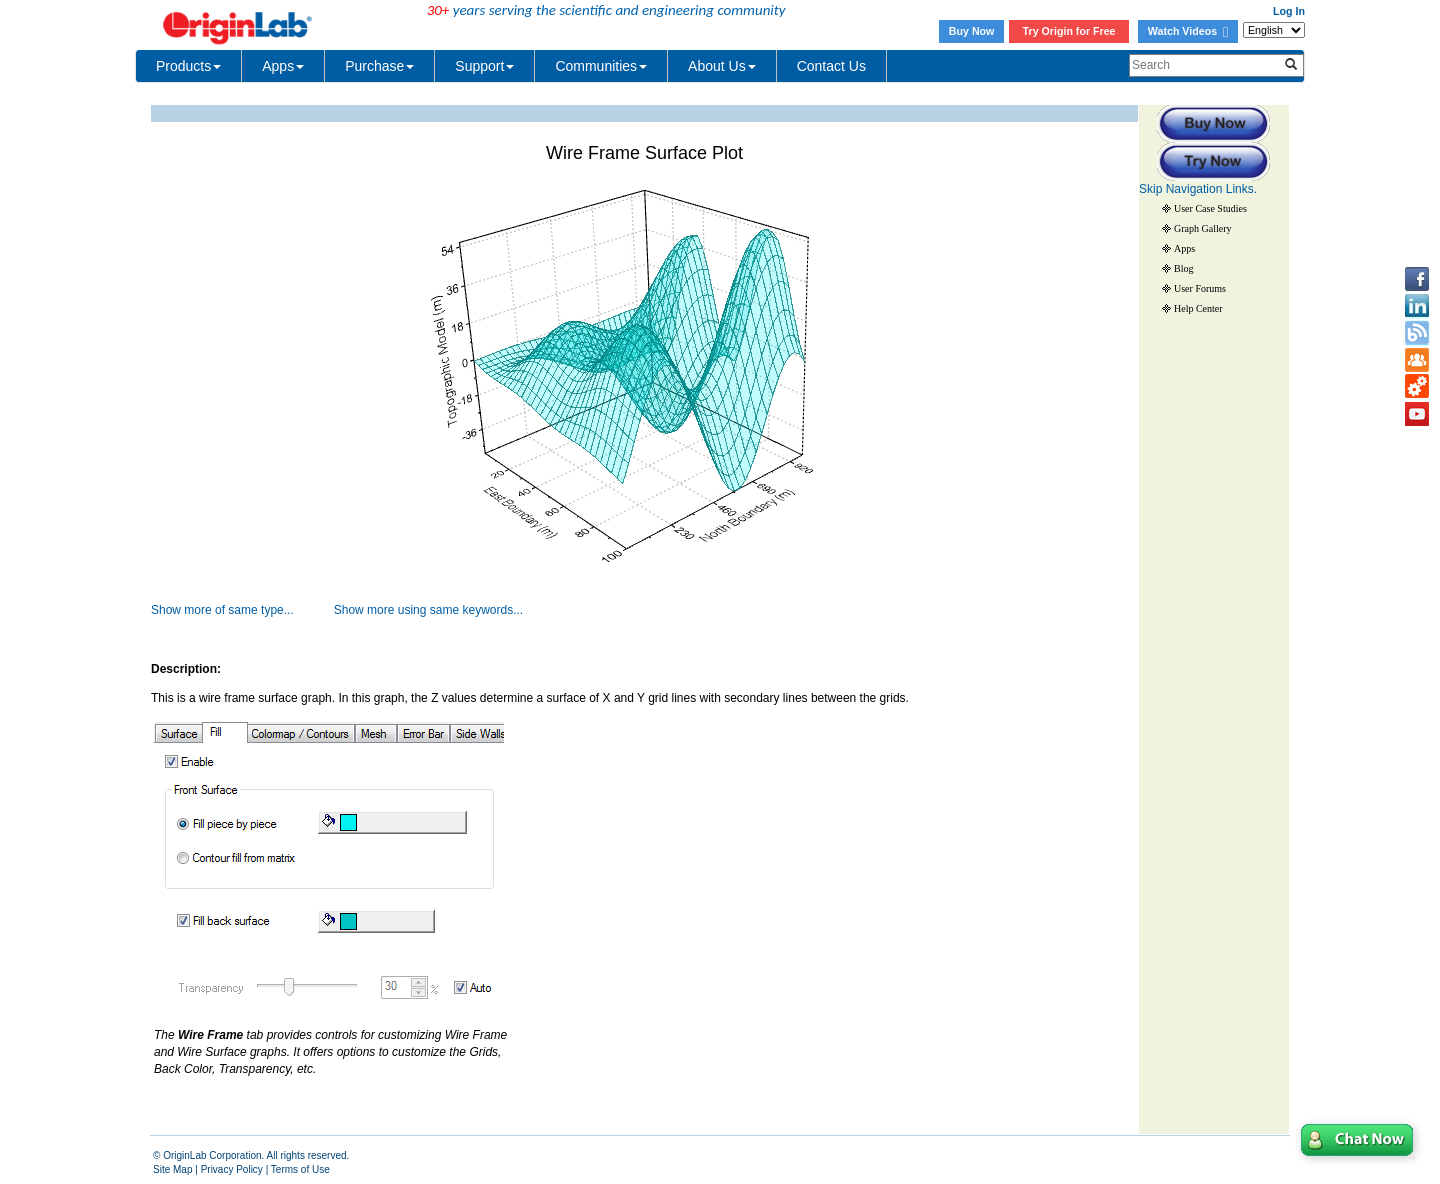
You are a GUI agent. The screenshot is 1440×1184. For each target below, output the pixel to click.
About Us (722, 66)
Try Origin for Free (1069, 31)
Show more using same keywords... (428, 610)
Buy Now (972, 31)
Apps (283, 66)
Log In (1289, 11)
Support (484, 66)
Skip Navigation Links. (1198, 189)
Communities (601, 66)
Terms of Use (300, 1169)
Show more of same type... (222, 610)
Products (188, 66)
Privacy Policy (232, 1169)
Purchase (379, 66)
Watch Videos (1188, 31)
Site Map (172, 1169)
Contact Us (831, 66)
